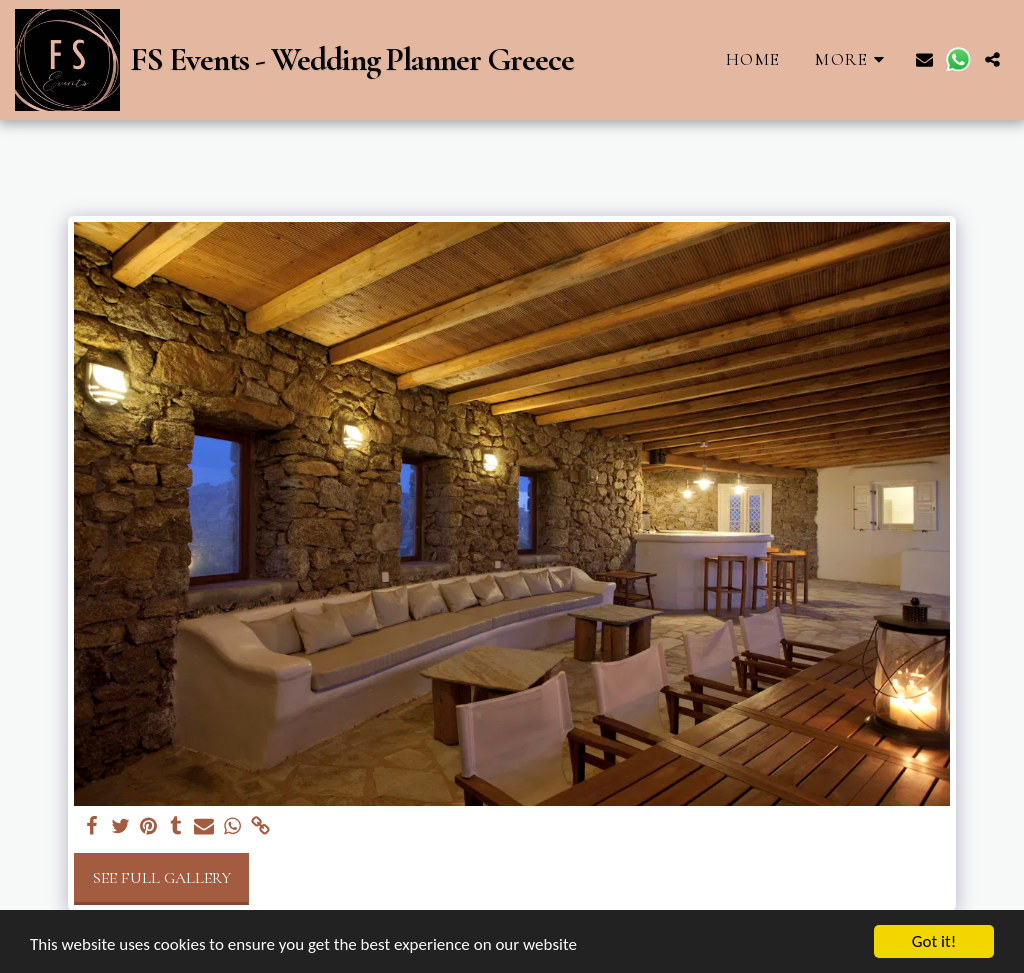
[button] (924, 59)
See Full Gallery (162, 878)
